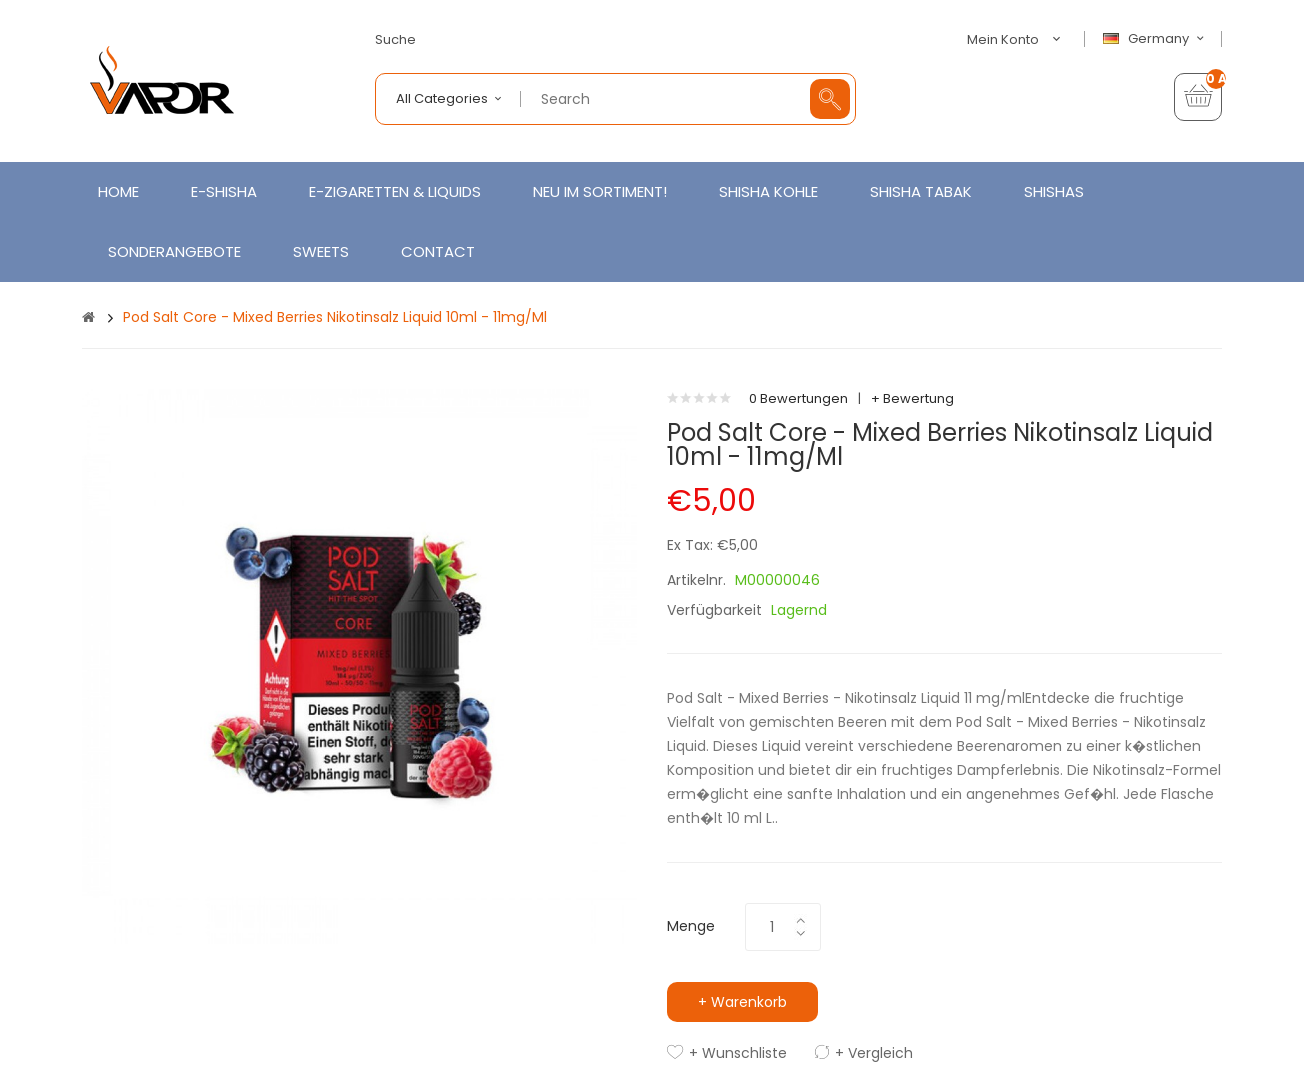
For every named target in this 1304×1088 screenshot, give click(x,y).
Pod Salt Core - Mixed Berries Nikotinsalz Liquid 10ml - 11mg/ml (335, 317)
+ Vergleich (874, 1053)
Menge (691, 926)
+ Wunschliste (738, 1053)
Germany (1156, 39)
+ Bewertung (912, 398)
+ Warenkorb (742, 1002)
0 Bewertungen (798, 398)
